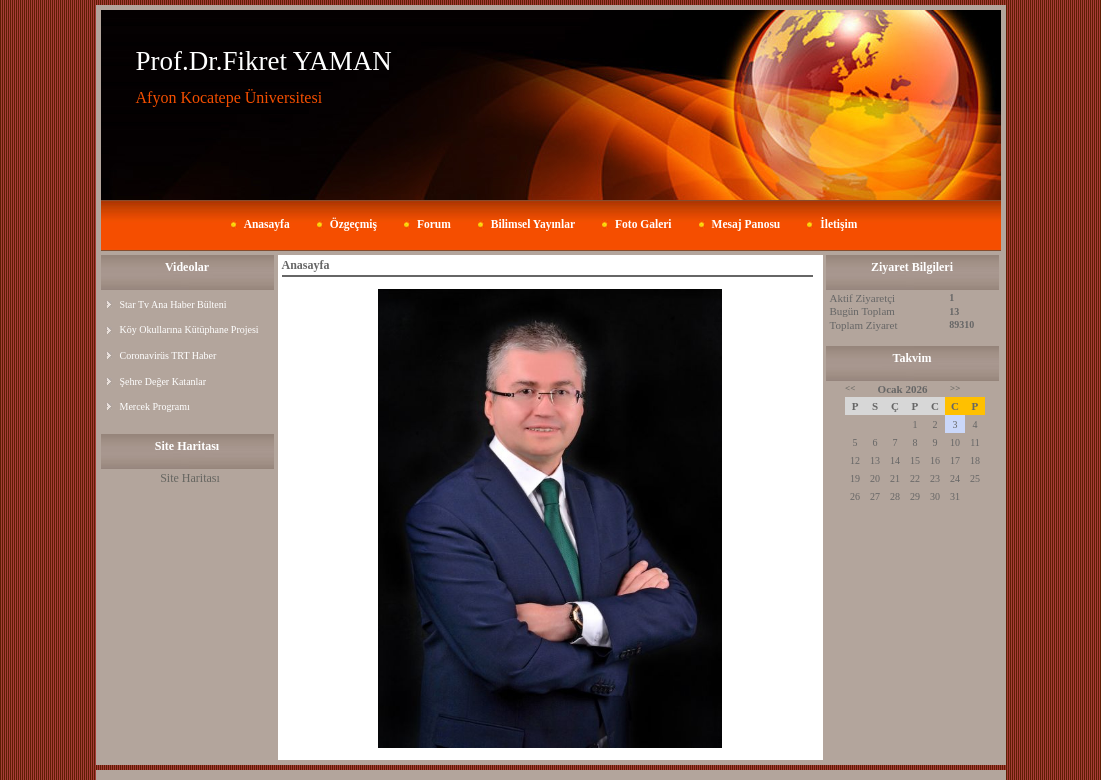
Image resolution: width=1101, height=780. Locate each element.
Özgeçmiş (353, 224)
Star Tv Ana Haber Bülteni (173, 304)
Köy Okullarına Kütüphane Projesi (189, 329)
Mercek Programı (155, 406)
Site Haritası (190, 478)
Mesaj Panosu (746, 224)
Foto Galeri (643, 224)
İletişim (838, 224)
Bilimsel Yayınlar (533, 224)
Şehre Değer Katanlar (163, 381)
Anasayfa (267, 224)
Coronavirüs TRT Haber (168, 355)
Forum (434, 224)
